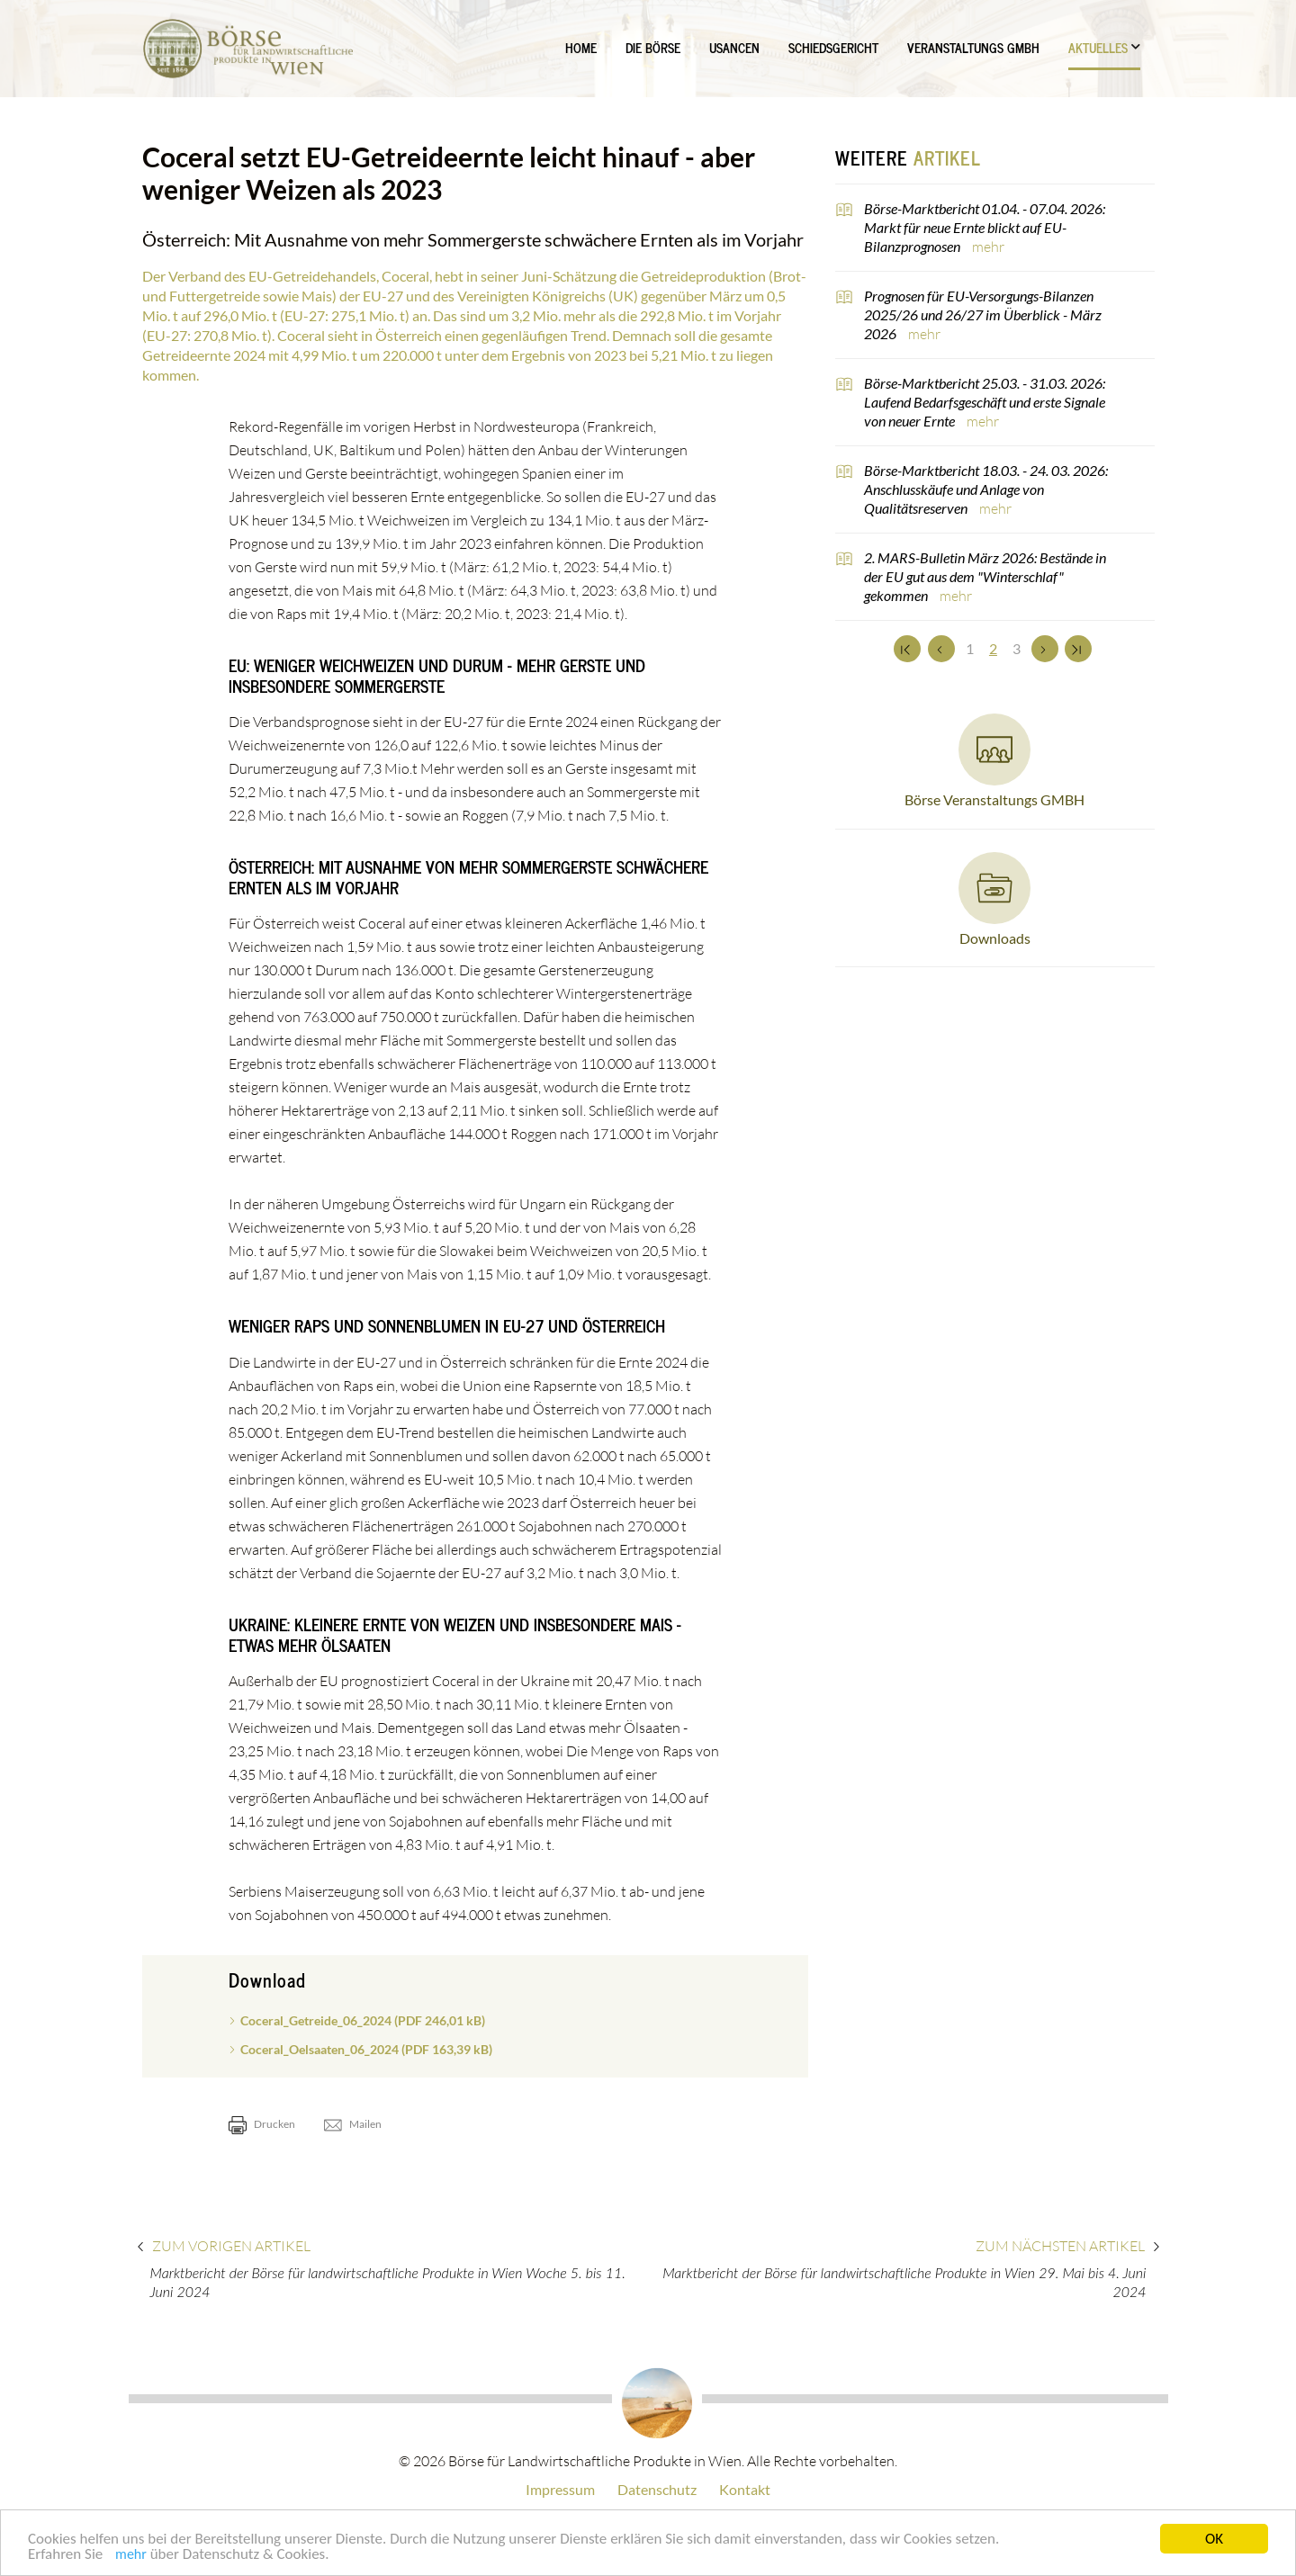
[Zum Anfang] (907, 648)
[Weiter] (1044, 648)
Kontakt (744, 2489)
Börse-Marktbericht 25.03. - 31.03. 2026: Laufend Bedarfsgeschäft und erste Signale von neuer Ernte (984, 401)
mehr (131, 2556)
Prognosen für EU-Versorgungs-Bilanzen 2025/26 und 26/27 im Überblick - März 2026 (983, 314)
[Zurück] (941, 648)
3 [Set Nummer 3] (1016, 648)
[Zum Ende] (1078, 648)
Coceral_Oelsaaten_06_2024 (366, 2049)
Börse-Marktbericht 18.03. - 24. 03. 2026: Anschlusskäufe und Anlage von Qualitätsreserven (986, 489)
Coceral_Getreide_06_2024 (362, 2020)
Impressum (560, 2489)
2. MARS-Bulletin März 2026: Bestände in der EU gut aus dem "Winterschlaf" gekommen (985, 576)
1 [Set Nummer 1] (970, 648)
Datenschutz (657, 2489)
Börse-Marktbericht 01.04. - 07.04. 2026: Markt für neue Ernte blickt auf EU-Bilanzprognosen (984, 227)
